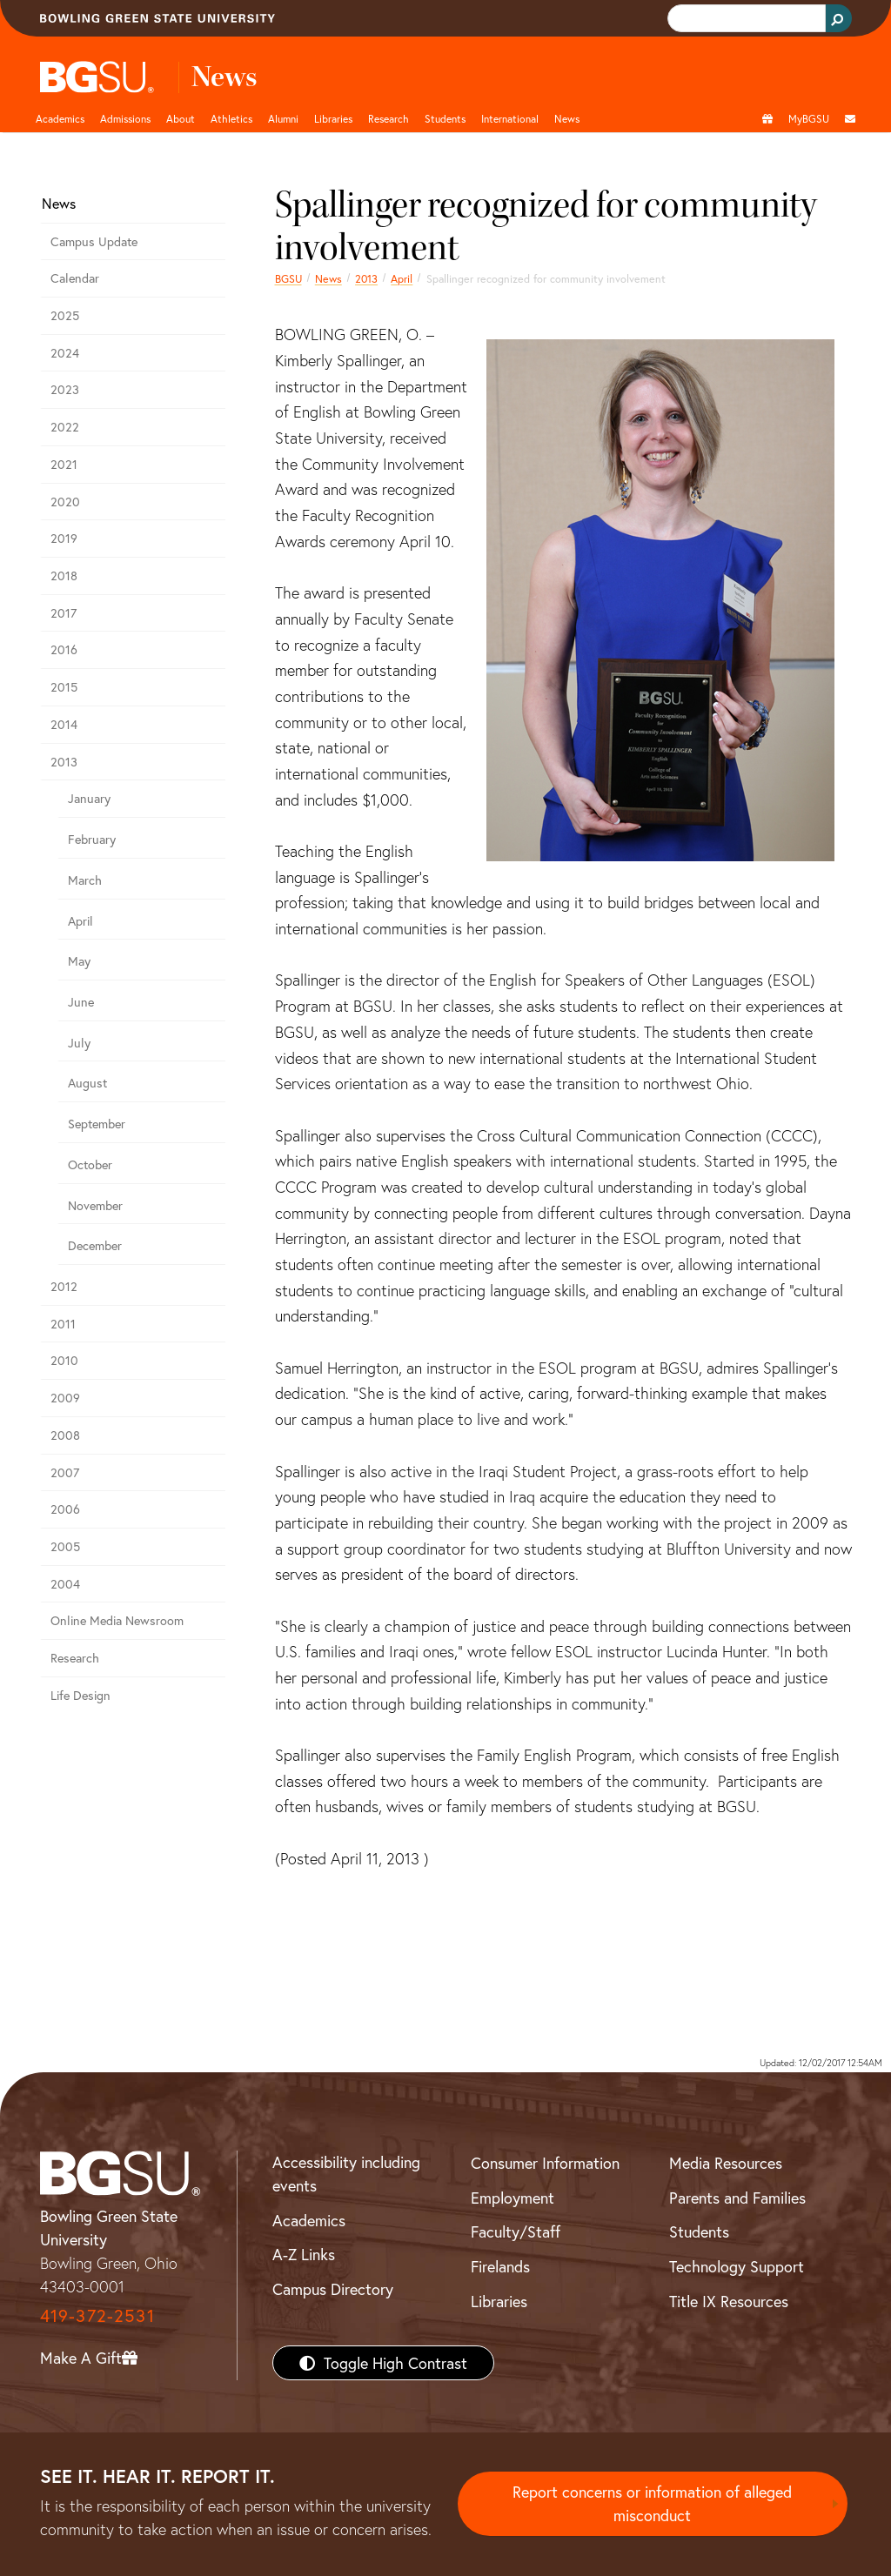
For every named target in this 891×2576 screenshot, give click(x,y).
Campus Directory (332, 2288)
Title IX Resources (728, 2301)
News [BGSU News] (566, 118)
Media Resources (725, 2162)
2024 (64, 353)
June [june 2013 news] (81, 1002)
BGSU (288, 278)
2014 (63, 724)
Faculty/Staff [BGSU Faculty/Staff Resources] (515, 2231)
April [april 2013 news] (401, 278)
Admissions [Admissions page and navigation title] (125, 118)
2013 (366, 278)
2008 (65, 1435)
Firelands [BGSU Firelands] (500, 2266)
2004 (65, 1584)
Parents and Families (737, 2197)
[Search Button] (839, 18)
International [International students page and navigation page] (510, 118)
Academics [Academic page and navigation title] (60, 118)
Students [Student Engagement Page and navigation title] (445, 118)
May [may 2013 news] (79, 961)
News (328, 278)
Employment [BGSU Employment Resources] (512, 2197)
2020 (65, 501)
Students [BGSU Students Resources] (699, 2231)
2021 (63, 464)
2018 (63, 575)
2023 (64, 389)
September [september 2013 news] (96, 1123)
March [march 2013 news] (85, 880)
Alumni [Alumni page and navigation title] (283, 118)
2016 (63, 649)
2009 (65, 1397)
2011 (63, 1323)
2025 (64, 315)
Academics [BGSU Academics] (308, 2220)
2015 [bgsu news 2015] (63, 687)
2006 (65, 1509)
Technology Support (736, 2266)
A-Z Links (303, 2254)
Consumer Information (545, 2162)
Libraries (333, 118)
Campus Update (93, 241)
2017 (63, 613)
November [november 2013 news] (95, 1205)
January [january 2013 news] (89, 798)
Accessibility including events (346, 2173)
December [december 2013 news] (95, 1245)
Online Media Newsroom (117, 1620)
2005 (65, 1546)
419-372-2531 (97, 2315)
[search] (745, 19)
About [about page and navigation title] (180, 118)
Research (74, 1657)
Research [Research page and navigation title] (388, 118)
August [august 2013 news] (87, 1082)
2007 (64, 1472)
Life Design (80, 1695)
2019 (63, 538)
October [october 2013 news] (90, 1164)
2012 (63, 1286)
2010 (64, 1360)
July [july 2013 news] (79, 1042)
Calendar (74, 278)
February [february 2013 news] (92, 839)
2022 (64, 426)
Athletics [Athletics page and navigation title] (231, 118)
